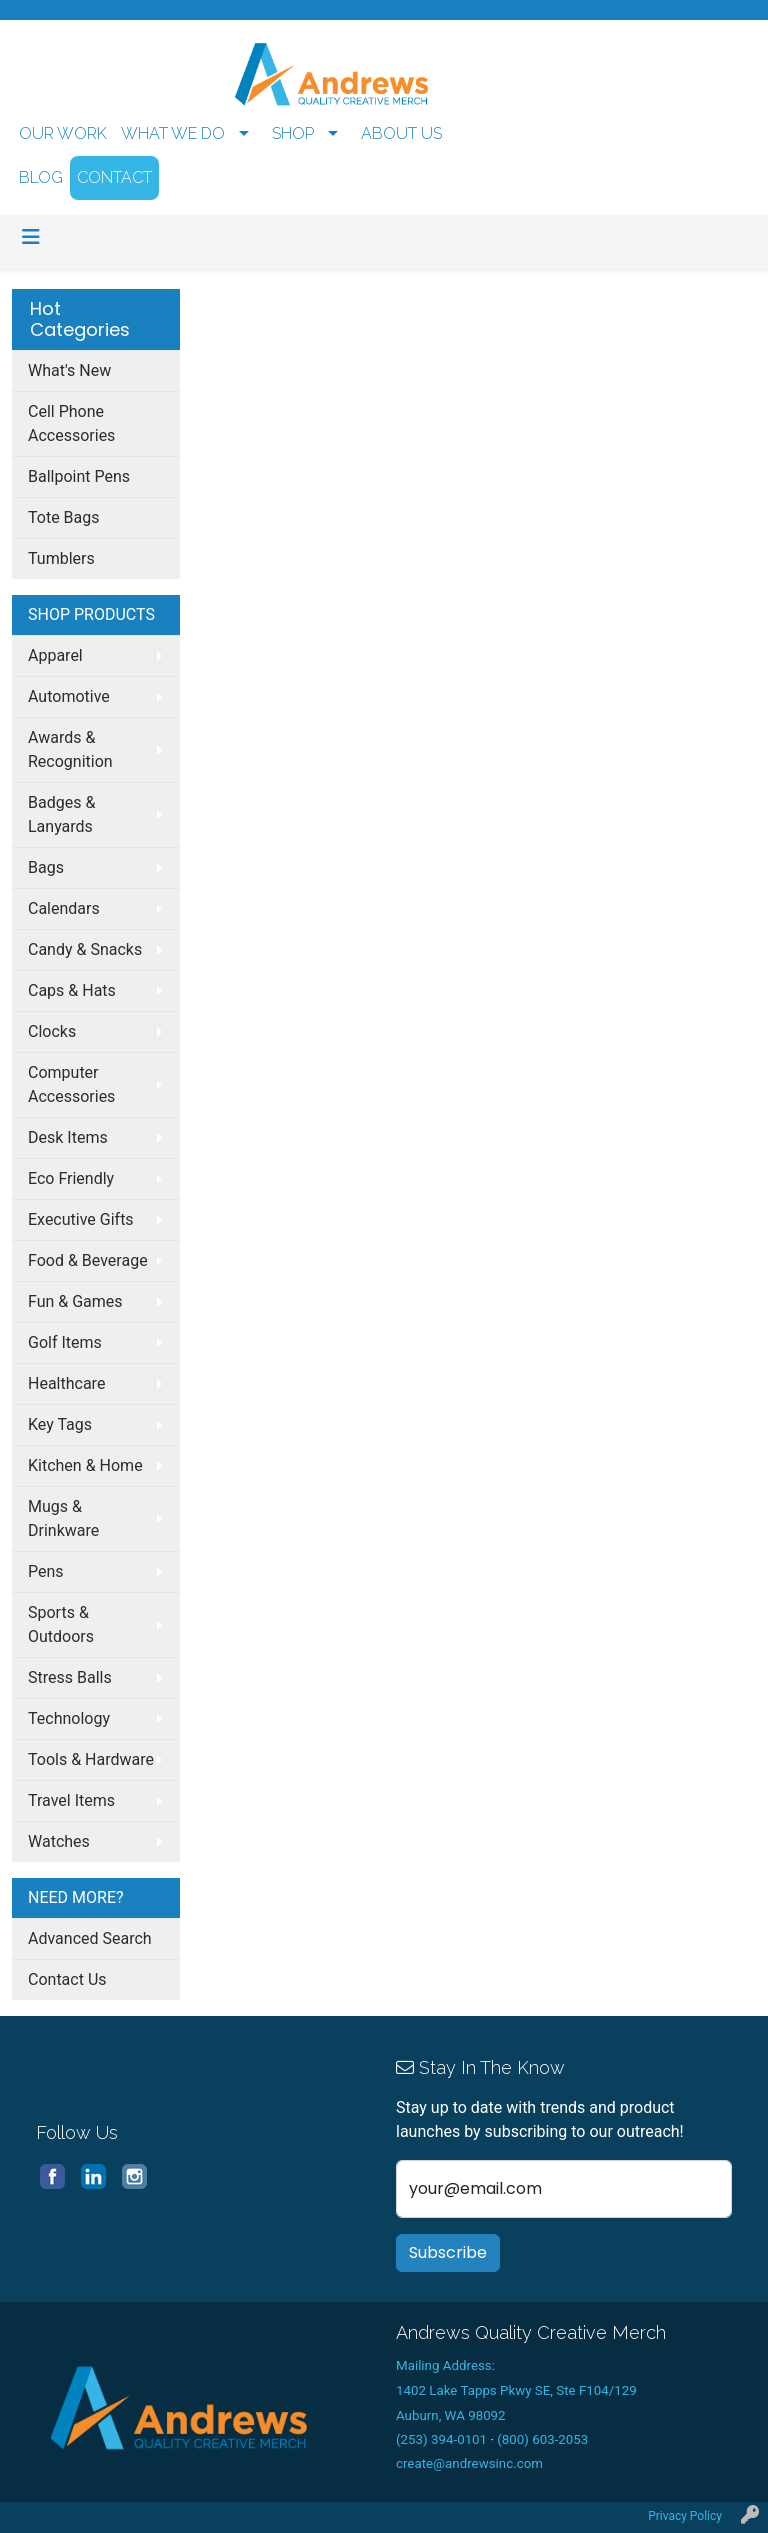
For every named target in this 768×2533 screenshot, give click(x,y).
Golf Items (65, 1342)
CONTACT (114, 177)
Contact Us (67, 1979)
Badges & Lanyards (61, 814)
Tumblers (61, 558)
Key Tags (60, 1424)
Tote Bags (64, 517)
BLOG (41, 177)
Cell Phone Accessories (71, 423)
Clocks (52, 1031)
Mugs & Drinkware (63, 1518)
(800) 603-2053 (542, 2439)
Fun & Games (75, 1301)
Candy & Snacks (85, 949)
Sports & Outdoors (61, 1624)
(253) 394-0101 (441, 2439)
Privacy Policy (685, 2516)
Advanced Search (90, 1938)
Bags (46, 867)
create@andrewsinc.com (469, 2463)
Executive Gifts (81, 1219)
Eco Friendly (71, 1178)
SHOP (293, 133)
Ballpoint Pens (79, 476)
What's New (69, 370)
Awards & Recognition (70, 749)
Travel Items (71, 1800)
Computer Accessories (71, 1084)
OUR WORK (63, 133)
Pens (46, 1571)
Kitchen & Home (85, 1465)
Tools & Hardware (91, 1759)
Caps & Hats (72, 990)
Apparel (55, 655)
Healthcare (66, 1383)
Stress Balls (70, 1677)
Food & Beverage (88, 1260)
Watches (59, 1841)
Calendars (64, 908)
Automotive (69, 696)
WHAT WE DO (173, 133)
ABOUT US (401, 133)
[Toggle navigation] (31, 237)
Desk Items (68, 1137)
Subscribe (448, 2252)
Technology (69, 1718)
